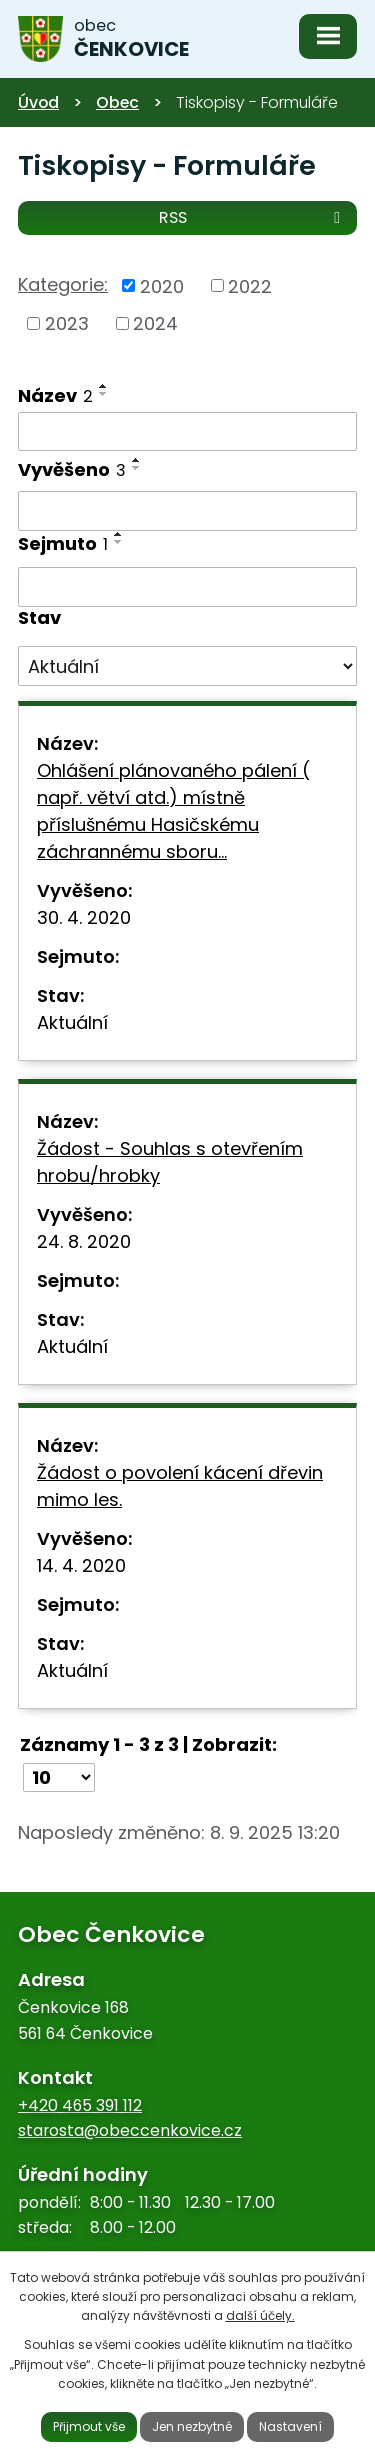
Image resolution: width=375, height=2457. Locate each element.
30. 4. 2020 (84, 917)
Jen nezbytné (192, 2426)
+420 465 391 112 (80, 2105)
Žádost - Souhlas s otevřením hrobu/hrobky (170, 1162)
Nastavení (290, 2426)
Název (55, 395)
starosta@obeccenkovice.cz (130, 2130)
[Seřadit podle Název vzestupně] (104, 386)
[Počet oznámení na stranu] (59, 1777)
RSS (253, 216)
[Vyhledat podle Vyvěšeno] (187, 511)
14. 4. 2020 (81, 1565)
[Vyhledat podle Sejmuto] (187, 587)
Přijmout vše (89, 2426)
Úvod (38, 102)
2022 (250, 285)
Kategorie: (63, 284)
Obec (117, 102)
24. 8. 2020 (84, 1241)
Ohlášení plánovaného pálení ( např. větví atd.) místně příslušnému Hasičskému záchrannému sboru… (173, 811)
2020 (162, 285)
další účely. (260, 2315)
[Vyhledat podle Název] (187, 432)
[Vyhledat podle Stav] (187, 666)
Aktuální (72, 1022)
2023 (67, 323)
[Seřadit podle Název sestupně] (104, 394)
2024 (155, 323)
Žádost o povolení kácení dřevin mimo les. (180, 1486)
